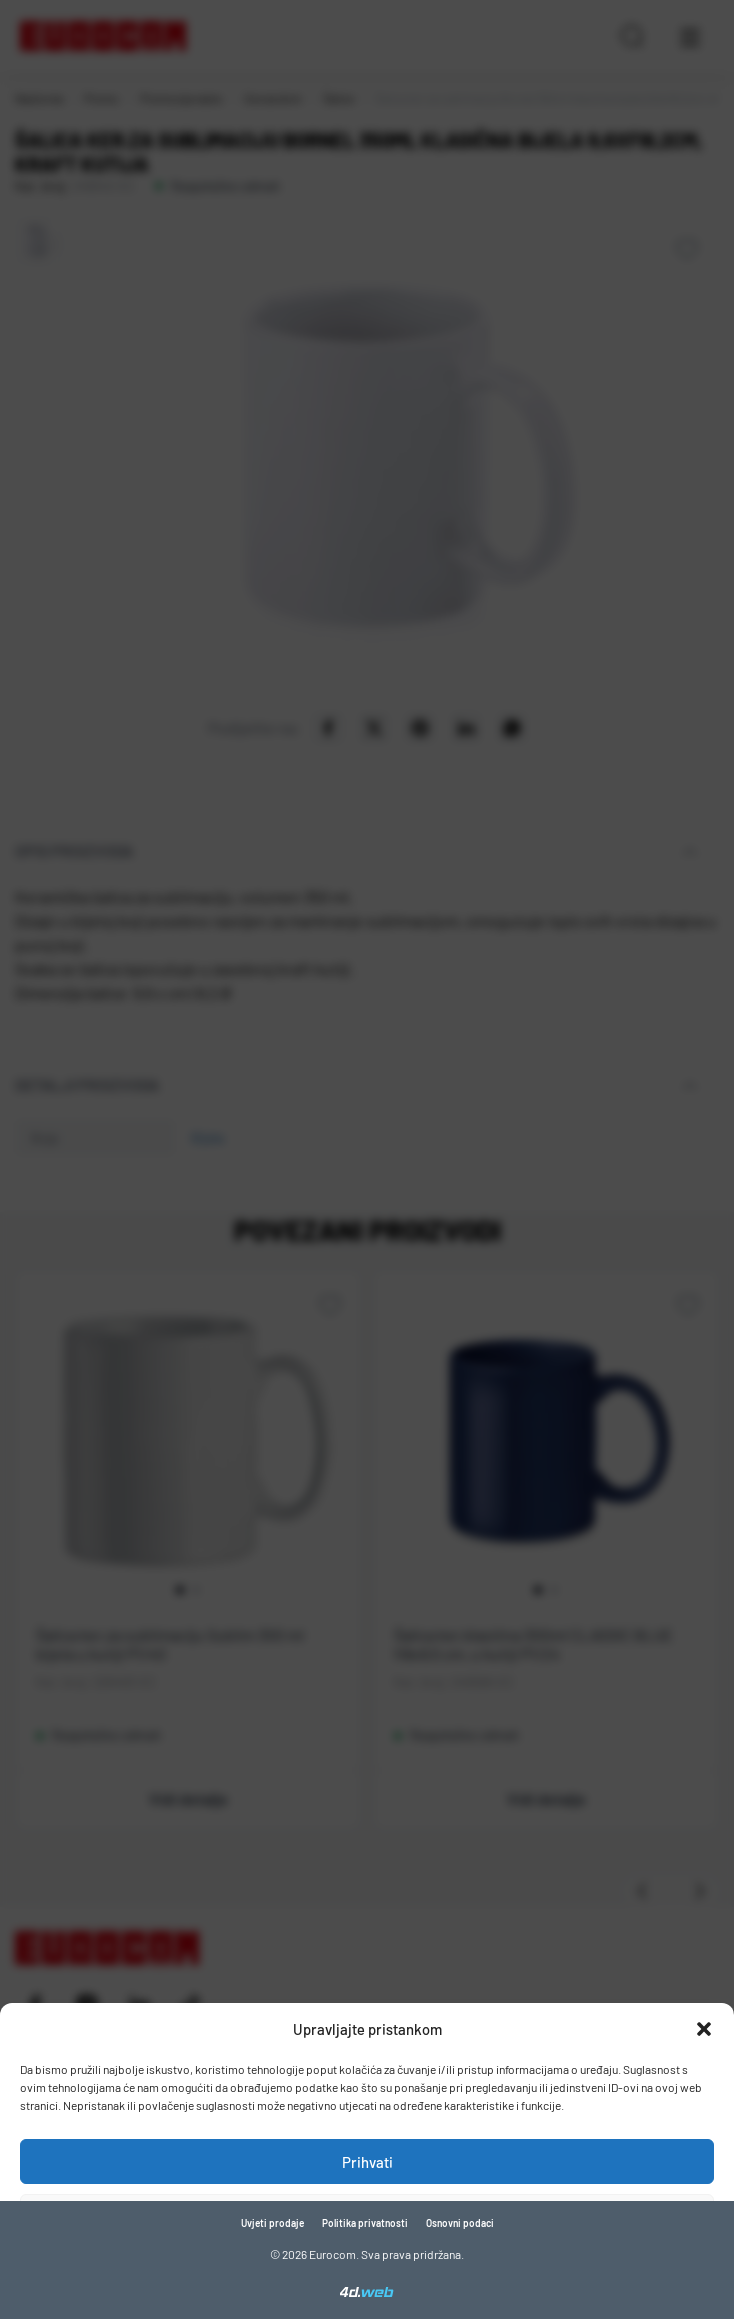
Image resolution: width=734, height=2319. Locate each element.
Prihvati (367, 2162)
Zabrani (367, 2217)
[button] (704, 2029)
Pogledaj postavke (367, 2272)
